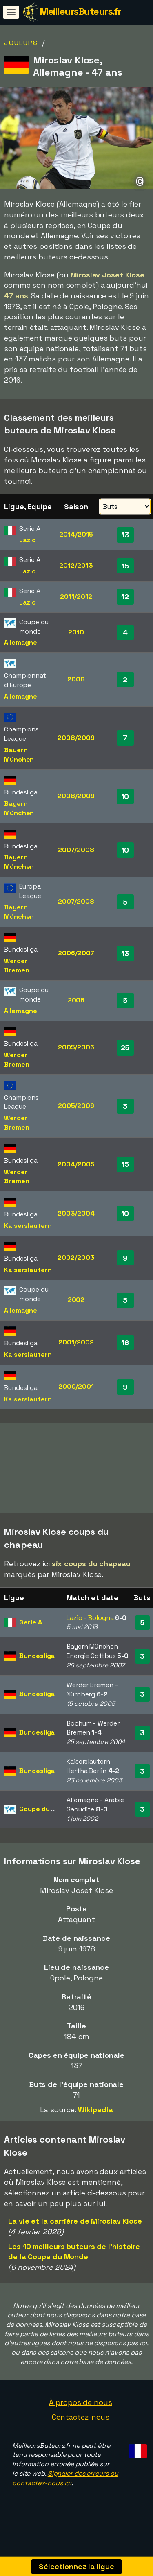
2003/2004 (76, 1213)
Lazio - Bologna (90, 1622)
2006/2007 (76, 953)
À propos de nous (80, 2407)
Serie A (30, 1627)
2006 (76, 1000)
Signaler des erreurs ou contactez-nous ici (65, 2483)
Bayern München (19, 755)
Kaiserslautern (28, 1225)
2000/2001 (76, 1386)
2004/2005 (76, 1164)
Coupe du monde (46, 1814)
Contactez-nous (81, 2422)
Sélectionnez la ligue (76, 2566)
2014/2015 (76, 534)
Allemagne (20, 642)
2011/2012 (76, 596)
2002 (76, 1299)
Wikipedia (95, 2115)
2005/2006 (76, 1047)
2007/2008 (76, 850)
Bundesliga (37, 1661)
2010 (76, 632)
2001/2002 (75, 1342)
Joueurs (21, 42)
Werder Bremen (16, 965)
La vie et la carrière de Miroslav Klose (75, 2226)
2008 (76, 679)
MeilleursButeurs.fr (80, 11)
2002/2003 (76, 1257)
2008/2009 (76, 737)
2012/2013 (76, 565)
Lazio (27, 540)
